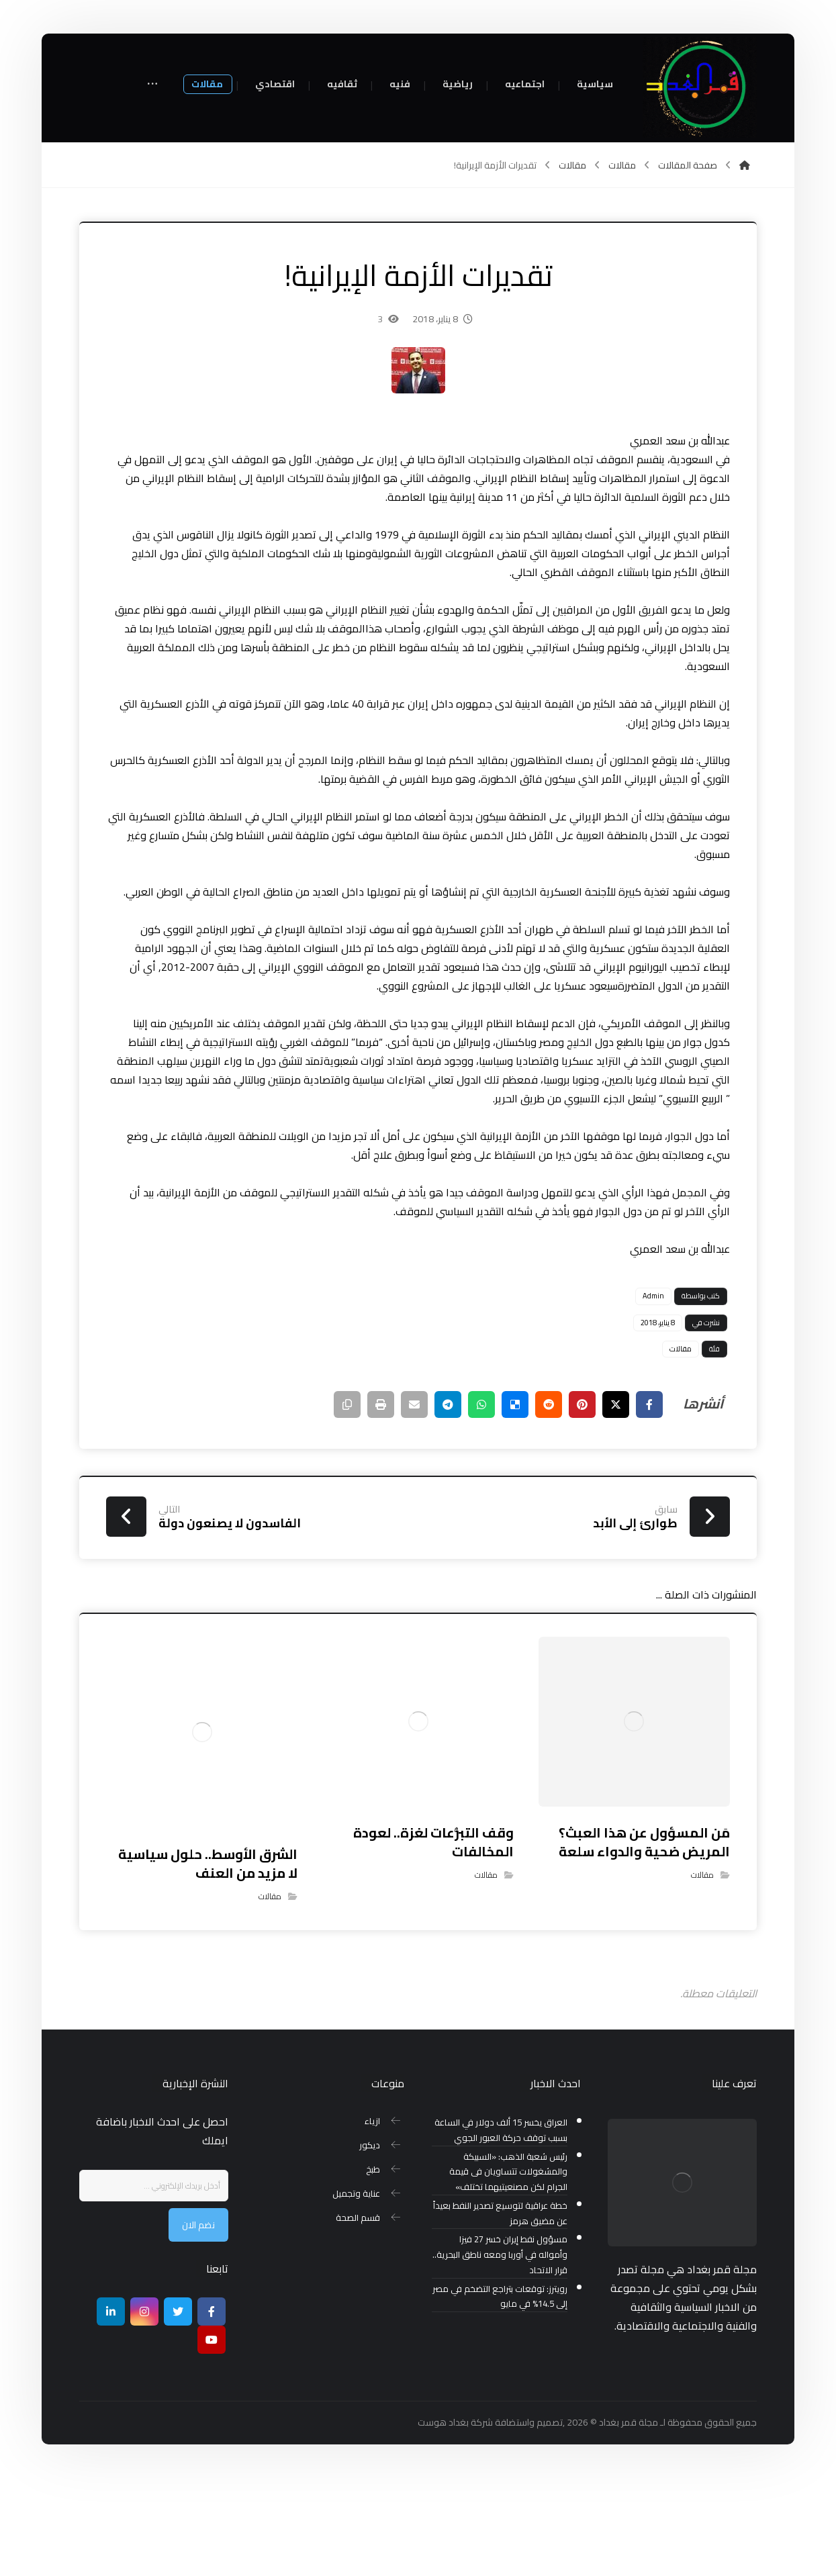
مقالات (680, 1446)
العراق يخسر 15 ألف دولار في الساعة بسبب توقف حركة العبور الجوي (500, 2228)
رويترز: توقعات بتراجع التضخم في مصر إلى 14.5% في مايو (499, 2394)
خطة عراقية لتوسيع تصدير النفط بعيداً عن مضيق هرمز (500, 2311)
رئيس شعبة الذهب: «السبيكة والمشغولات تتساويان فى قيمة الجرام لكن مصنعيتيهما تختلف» (508, 2270)
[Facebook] (211, 2409)
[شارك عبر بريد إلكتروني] (414, 1502)
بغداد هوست (443, 2520)
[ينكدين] (111, 2409)
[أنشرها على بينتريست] (582, 1502)
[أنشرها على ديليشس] (515, 1502)
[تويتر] (178, 2409)
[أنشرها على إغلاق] (615, 1502)
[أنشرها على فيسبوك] (649, 1502)
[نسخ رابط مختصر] (347, 1502)
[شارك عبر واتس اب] (481, 1502)
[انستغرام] (144, 2409)
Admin (653, 1393)
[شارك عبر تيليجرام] (447, 1502)
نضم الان (198, 2323)
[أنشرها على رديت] (548, 1502)
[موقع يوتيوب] (211, 2438)
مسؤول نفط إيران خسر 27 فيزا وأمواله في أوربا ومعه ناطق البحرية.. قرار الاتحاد (499, 2353)
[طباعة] (380, 1502)
